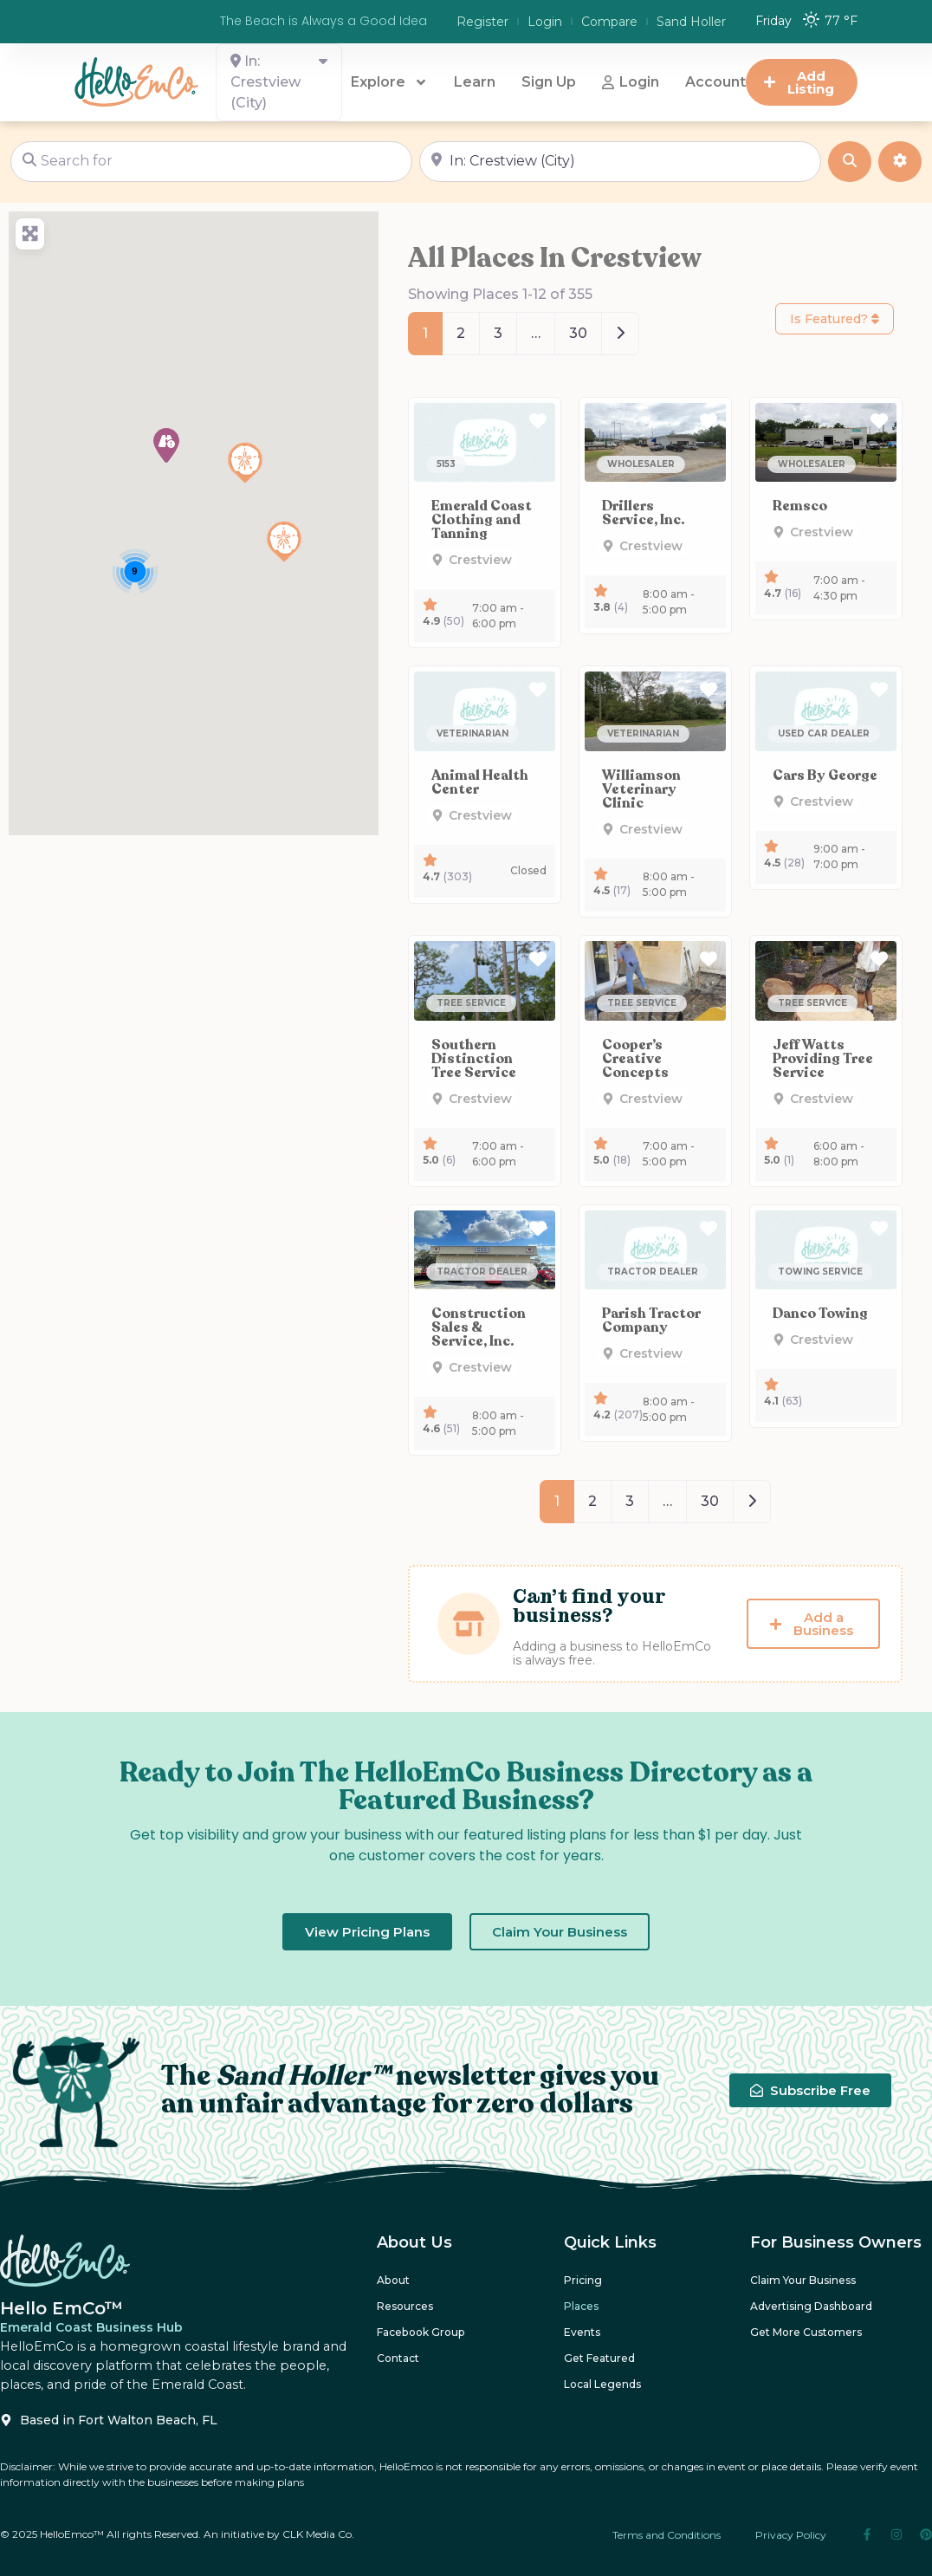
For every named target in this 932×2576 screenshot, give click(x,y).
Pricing (583, 2280)
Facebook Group (420, 2332)
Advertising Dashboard (810, 2306)
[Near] (620, 161)
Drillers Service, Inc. (643, 512)
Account (715, 82)
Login (544, 21)
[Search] (849, 161)
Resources (405, 2306)
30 (578, 333)
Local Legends (602, 2384)
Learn (474, 82)
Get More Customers (806, 2332)
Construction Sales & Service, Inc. (478, 1327)
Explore (389, 82)
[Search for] (211, 161)
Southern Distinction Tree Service (473, 1058)
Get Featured (599, 2358)
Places (581, 2306)
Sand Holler (691, 21)
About (393, 2280)
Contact (398, 2358)
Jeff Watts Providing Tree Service (823, 1058)
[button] (166, 445)
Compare (609, 21)
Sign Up (548, 82)
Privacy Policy (790, 2534)
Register (482, 21)
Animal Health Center (479, 782)
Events (582, 2332)
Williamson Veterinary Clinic (641, 789)
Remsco (800, 506)
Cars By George (825, 775)
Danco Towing (820, 1313)
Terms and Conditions (666, 2534)
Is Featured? (834, 319)
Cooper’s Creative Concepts (635, 1058)
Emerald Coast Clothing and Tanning (481, 519)
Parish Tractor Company (651, 1320)
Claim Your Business (803, 2280)
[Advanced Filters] (900, 161)
